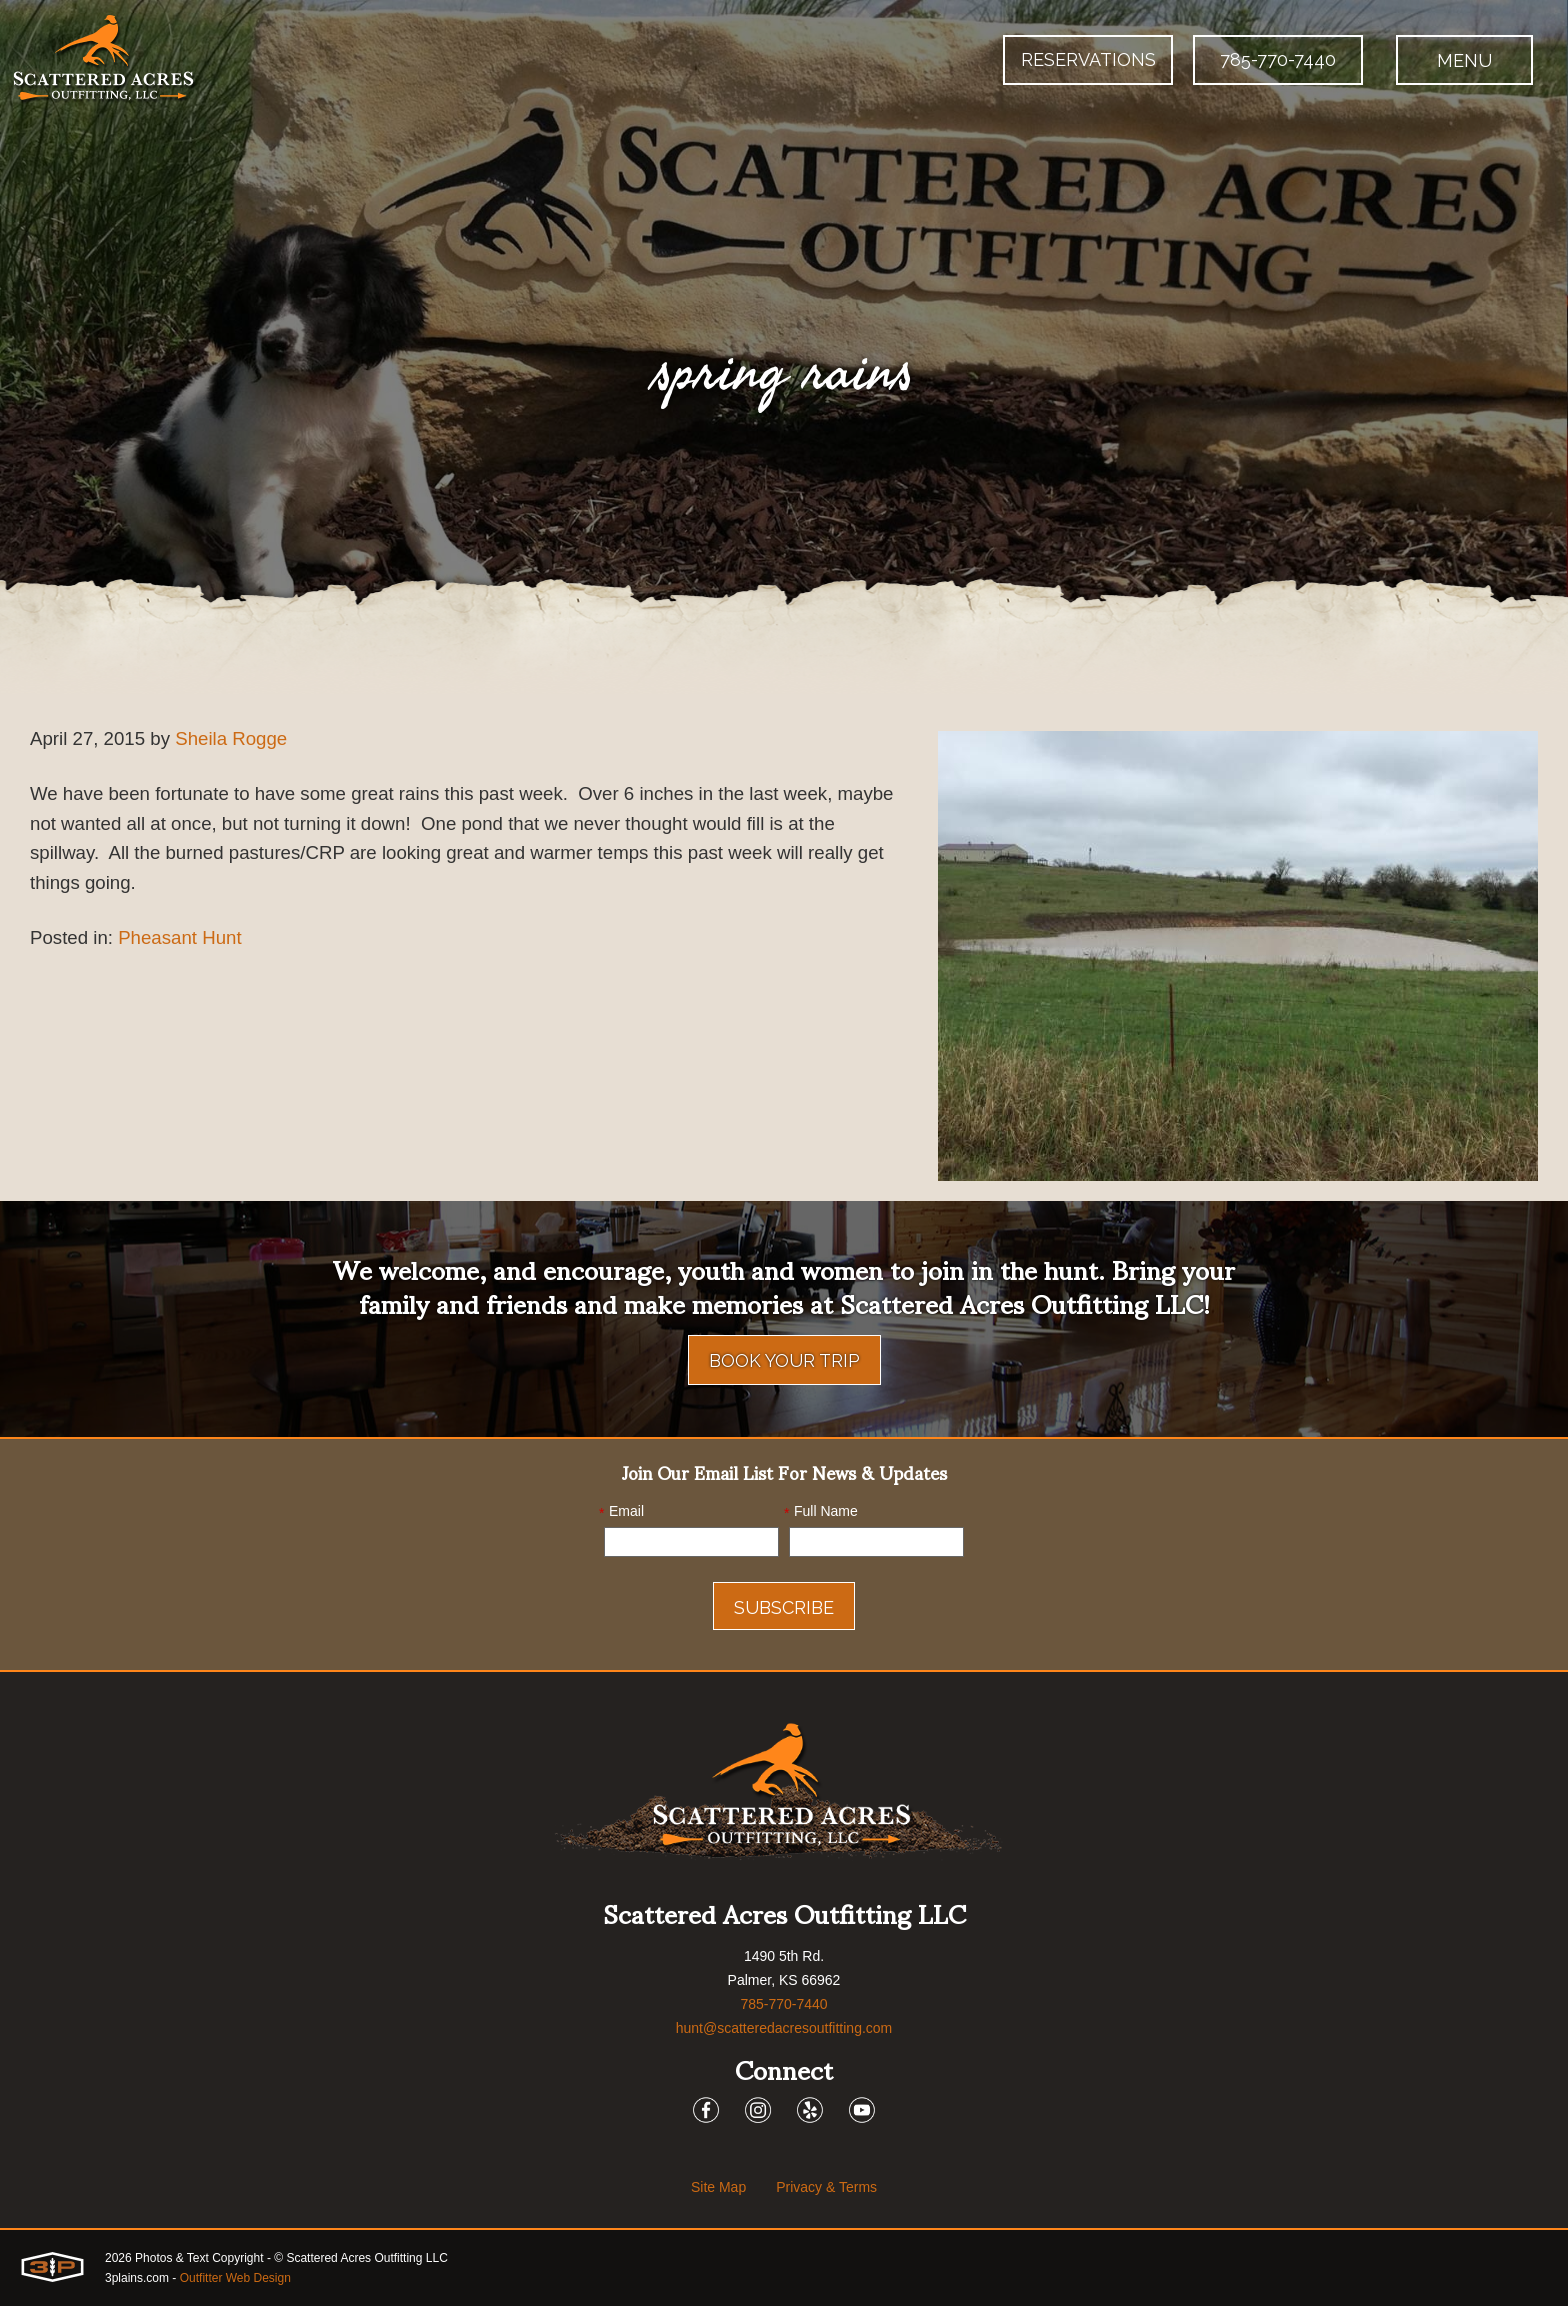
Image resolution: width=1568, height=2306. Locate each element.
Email (621, 1512)
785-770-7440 (1278, 59)
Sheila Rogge (246, 740)
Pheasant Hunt (191, 950)
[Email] (691, 1542)
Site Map (718, 2187)
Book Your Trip (784, 1360)
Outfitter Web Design (235, 2278)
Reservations (1088, 59)
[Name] (876, 1542)
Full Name (821, 1512)
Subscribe (784, 1607)
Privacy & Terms (826, 2187)
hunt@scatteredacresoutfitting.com (784, 2028)
